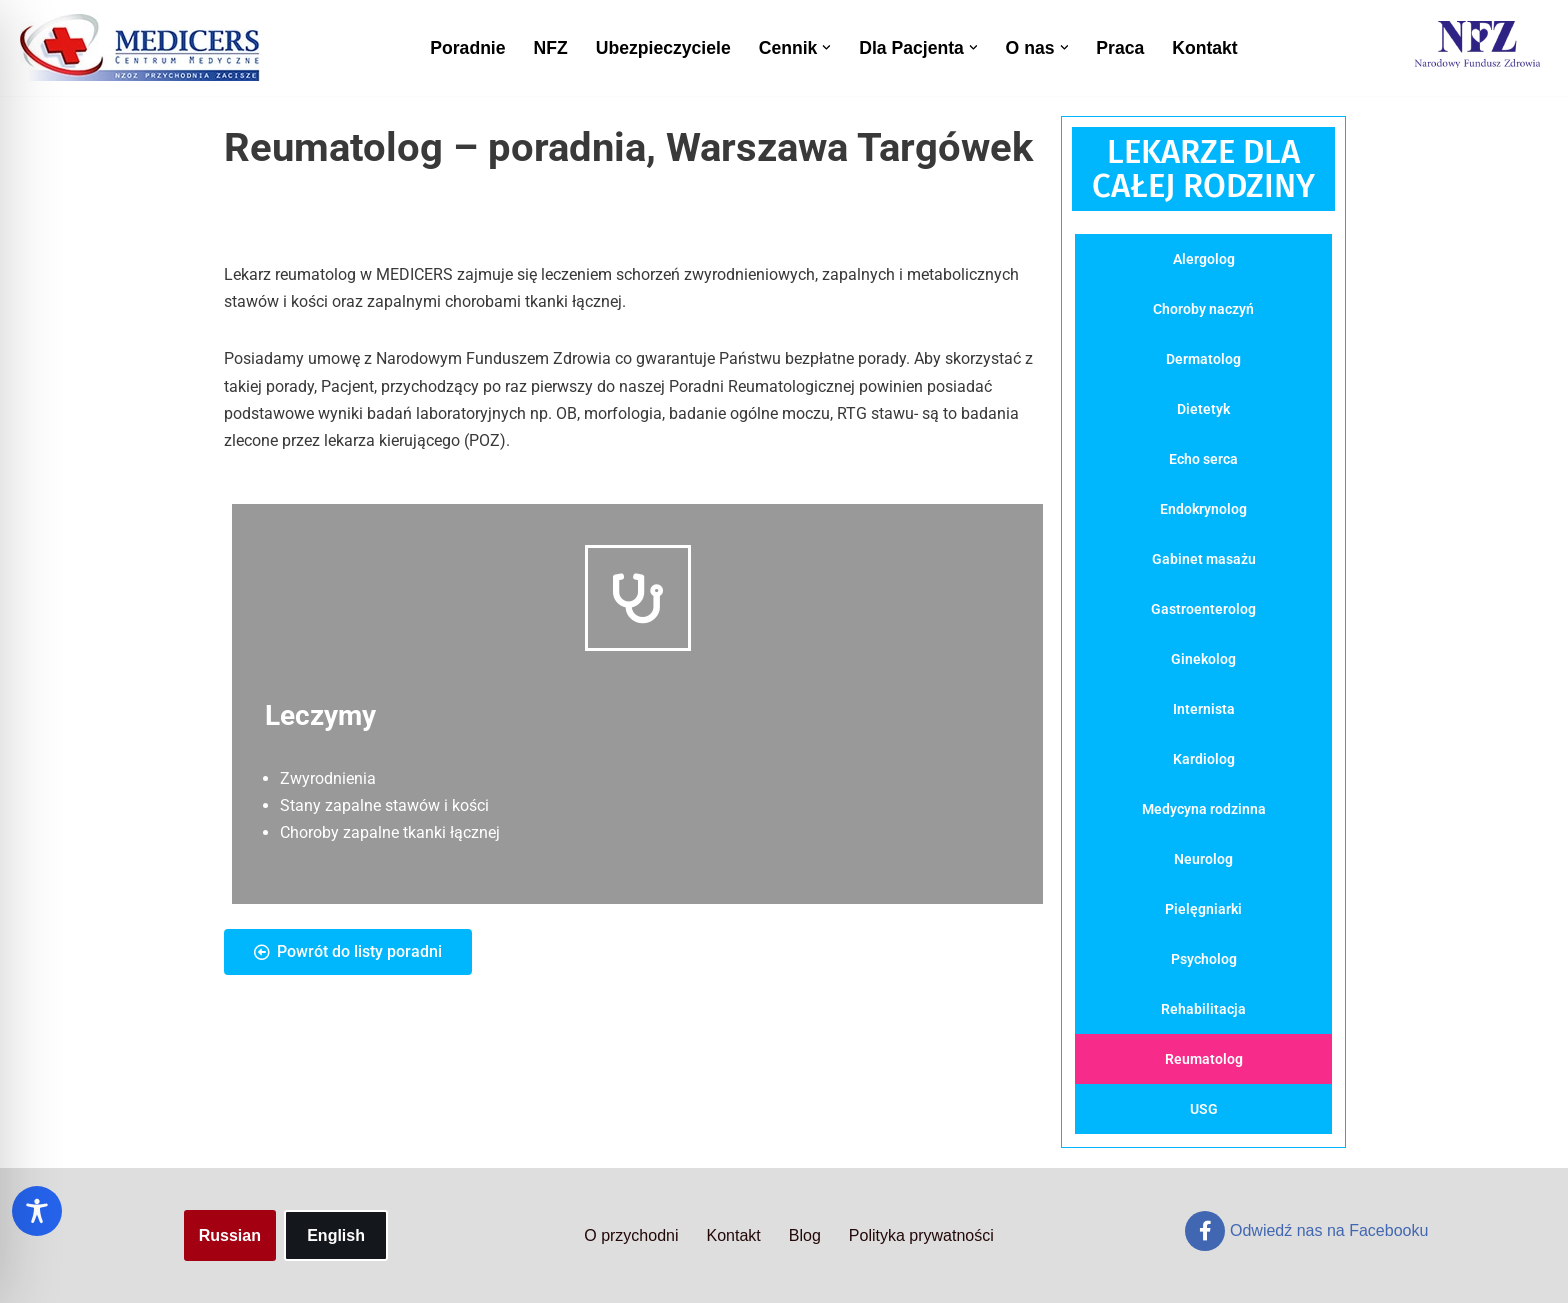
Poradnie (467, 48)
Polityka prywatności (921, 1235)
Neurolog (1203, 859)
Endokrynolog (1203, 509)
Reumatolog (1204, 1059)
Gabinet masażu (1204, 559)
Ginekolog (1203, 659)
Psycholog (1204, 959)
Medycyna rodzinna (1204, 809)
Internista (1204, 709)
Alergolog (1204, 259)
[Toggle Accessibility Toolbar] (37, 1211)
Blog (805, 1235)
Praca (1120, 48)
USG (1204, 1109)
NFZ (551, 48)
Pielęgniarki (1203, 909)
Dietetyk (1203, 409)
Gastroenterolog (1203, 609)
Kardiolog (1204, 759)
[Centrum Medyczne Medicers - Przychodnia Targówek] (140, 47)
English (336, 1235)
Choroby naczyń (1203, 309)
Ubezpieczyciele (663, 48)
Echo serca (1203, 459)
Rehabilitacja (1203, 1009)
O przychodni (631, 1235)
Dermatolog (1203, 359)
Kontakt (1205, 48)
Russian (230, 1235)
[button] (826, 47)
